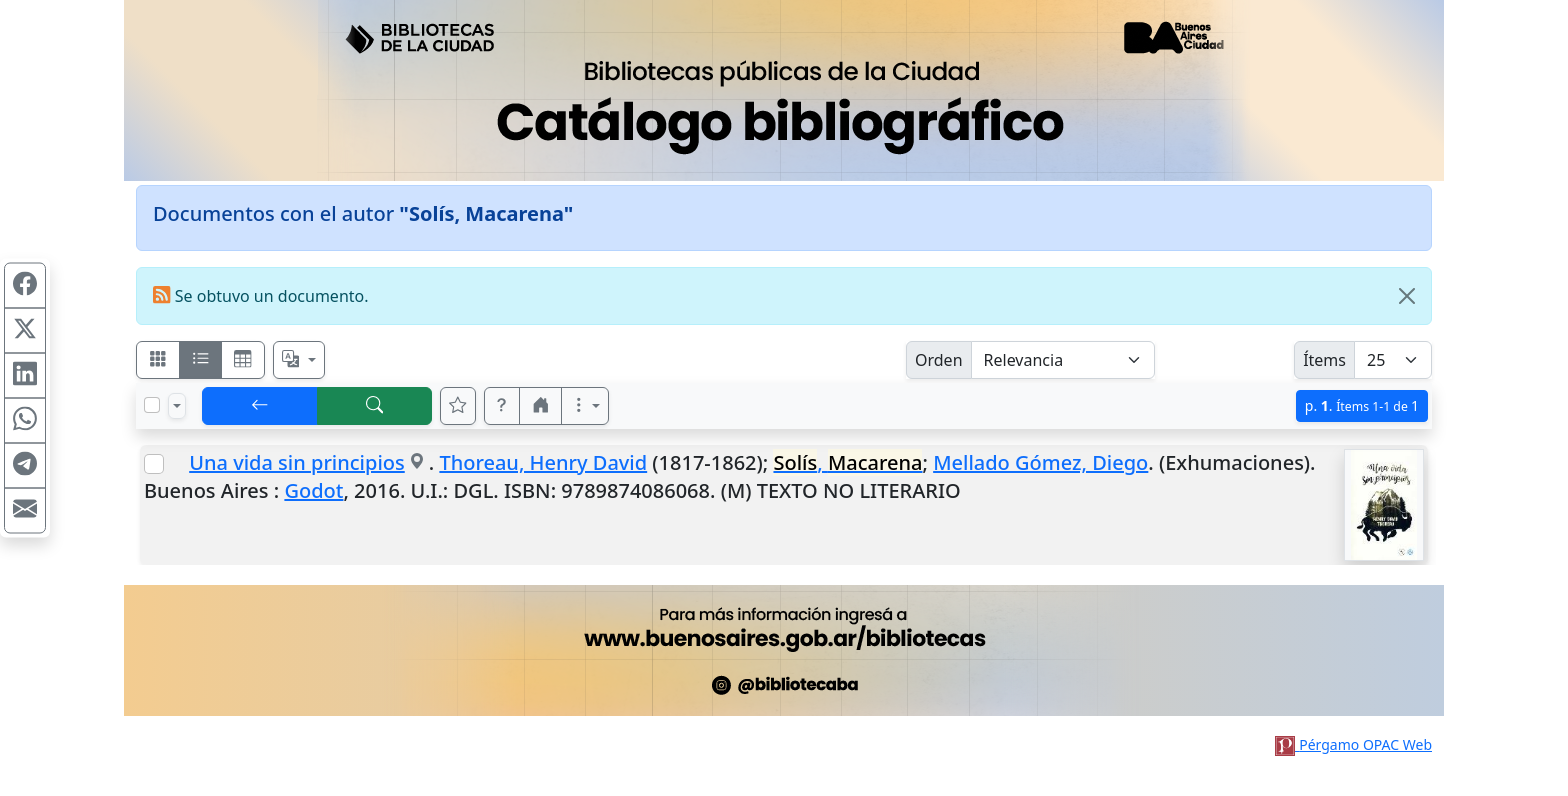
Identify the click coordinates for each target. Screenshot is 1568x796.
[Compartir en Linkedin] (25, 376)
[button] (502, 406)
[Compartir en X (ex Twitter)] (25, 331)
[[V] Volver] (260, 406)
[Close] (1407, 296)
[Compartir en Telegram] (25, 466)
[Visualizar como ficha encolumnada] (201, 360)
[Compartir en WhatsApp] (25, 421)
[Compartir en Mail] (25, 511)
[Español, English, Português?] (299, 360)
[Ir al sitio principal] (784, 90)
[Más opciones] (585, 406)
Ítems (1324, 360)
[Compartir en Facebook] (25, 286)
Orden (939, 360)
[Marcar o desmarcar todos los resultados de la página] (152, 405)
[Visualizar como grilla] (243, 360)
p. (1362, 405)
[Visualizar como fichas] (158, 360)
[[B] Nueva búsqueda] (375, 406)
